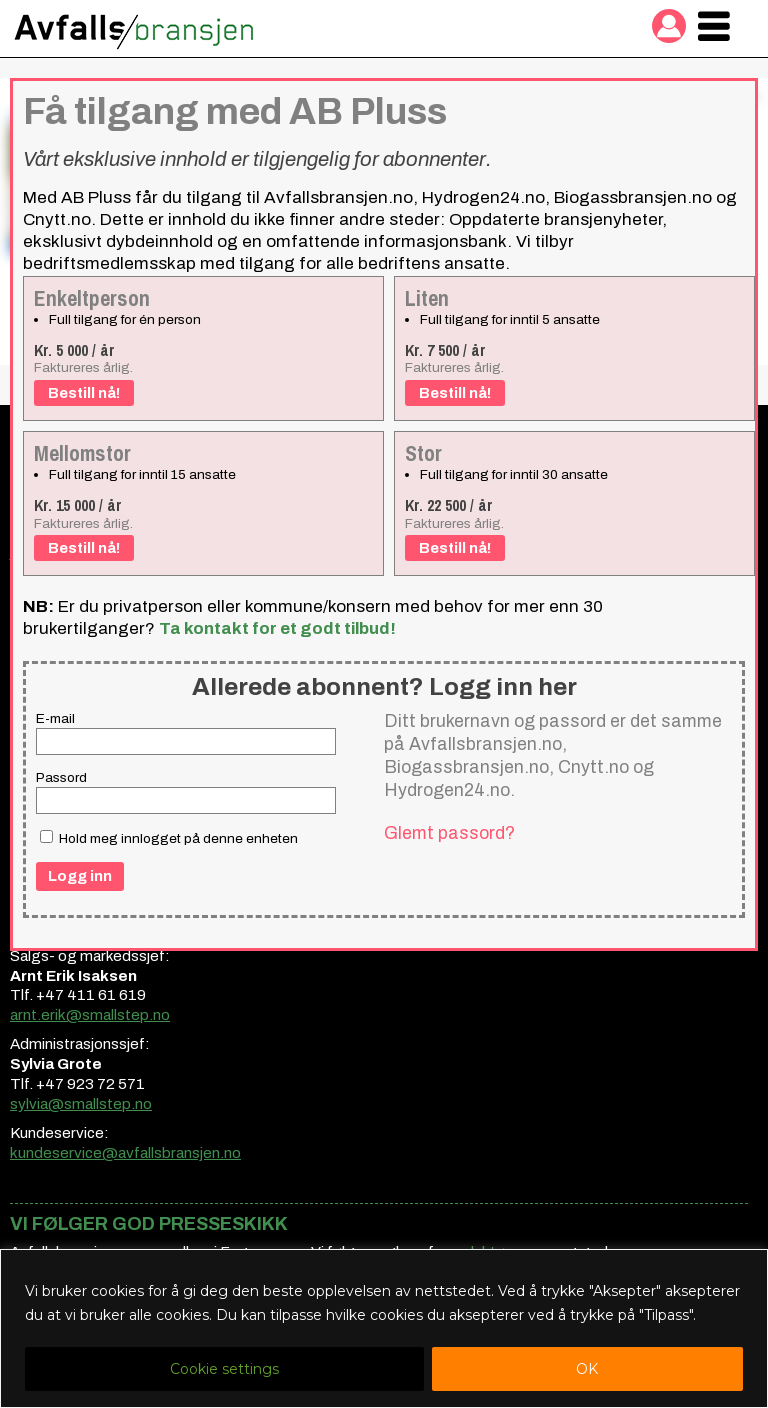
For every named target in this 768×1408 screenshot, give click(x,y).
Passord (61, 777)
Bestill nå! (84, 393)
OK (587, 1369)
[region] (384, 1328)
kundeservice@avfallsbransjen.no (125, 1153)
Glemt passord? (449, 833)
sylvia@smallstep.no (81, 1104)
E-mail (55, 718)
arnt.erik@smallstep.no (90, 1015)
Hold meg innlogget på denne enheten (169, 838)
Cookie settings (224, 1369)
